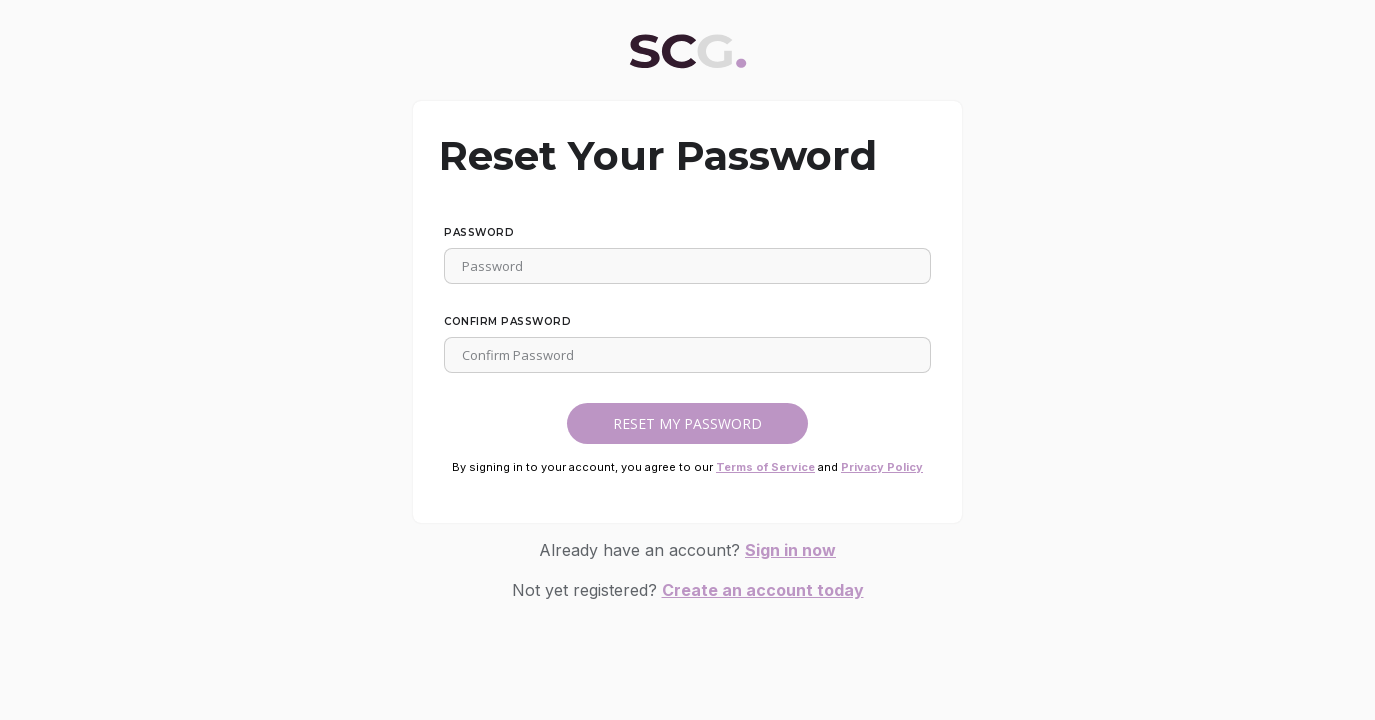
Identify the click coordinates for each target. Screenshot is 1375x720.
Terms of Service (765, 467)
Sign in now (790, 550)
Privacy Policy (882, 467)
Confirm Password (507, 321)
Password (479, 232)
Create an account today (763, 590)
